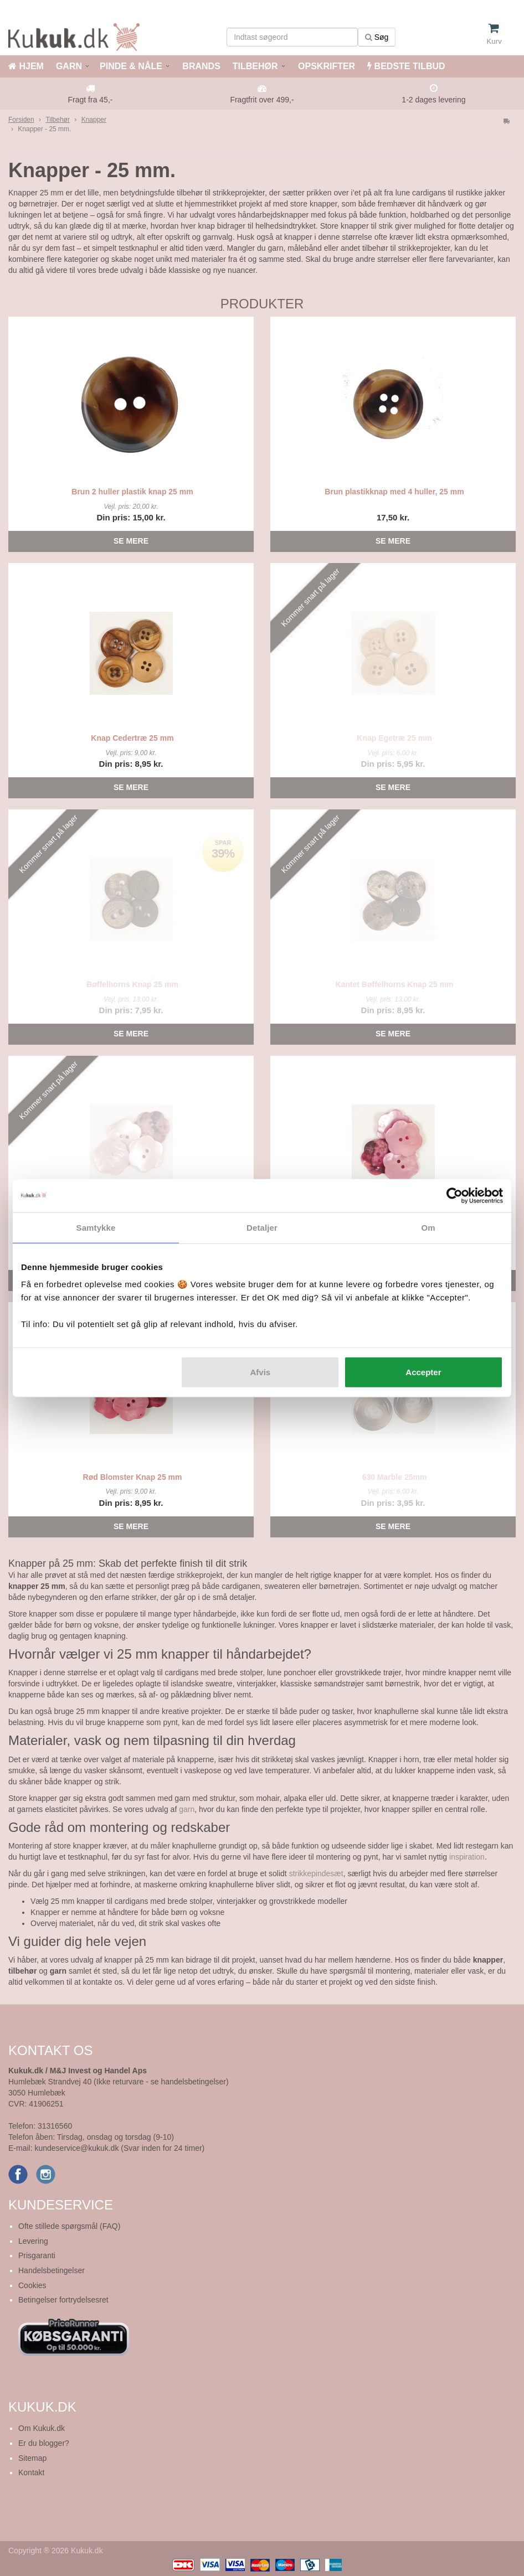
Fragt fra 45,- (90, 99)
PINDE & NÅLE (131, 66)
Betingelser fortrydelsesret (63, 2299)
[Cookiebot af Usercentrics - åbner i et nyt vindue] (454, 1195)
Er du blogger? (43, 2443)
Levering (33, 2241)
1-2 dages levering (433, 99)
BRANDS (200, 66)
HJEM (26, 66)
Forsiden (21, 119)
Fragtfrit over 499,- (262, 99)
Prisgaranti (36, 2255)
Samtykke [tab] (96, 1227)
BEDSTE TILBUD (406, 66)
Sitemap (32, 2458)
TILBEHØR (255, 66)
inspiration (467, 1856)
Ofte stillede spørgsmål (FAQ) (69, 2226)
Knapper (93, 119)
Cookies (32, 2285)
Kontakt (31, 2472)
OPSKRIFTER (326, 66)
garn (186, 1809)
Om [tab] (428, 1227)
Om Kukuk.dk (41, 2428)
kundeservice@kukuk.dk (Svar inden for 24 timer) (119, 2148)
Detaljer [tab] (262, 1227)
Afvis (260, 1372)
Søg (377, 37)
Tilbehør (57, 119)
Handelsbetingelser (51, 2270)
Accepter (423, 1372)
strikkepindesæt (316, 1873)
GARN (69, 66)
